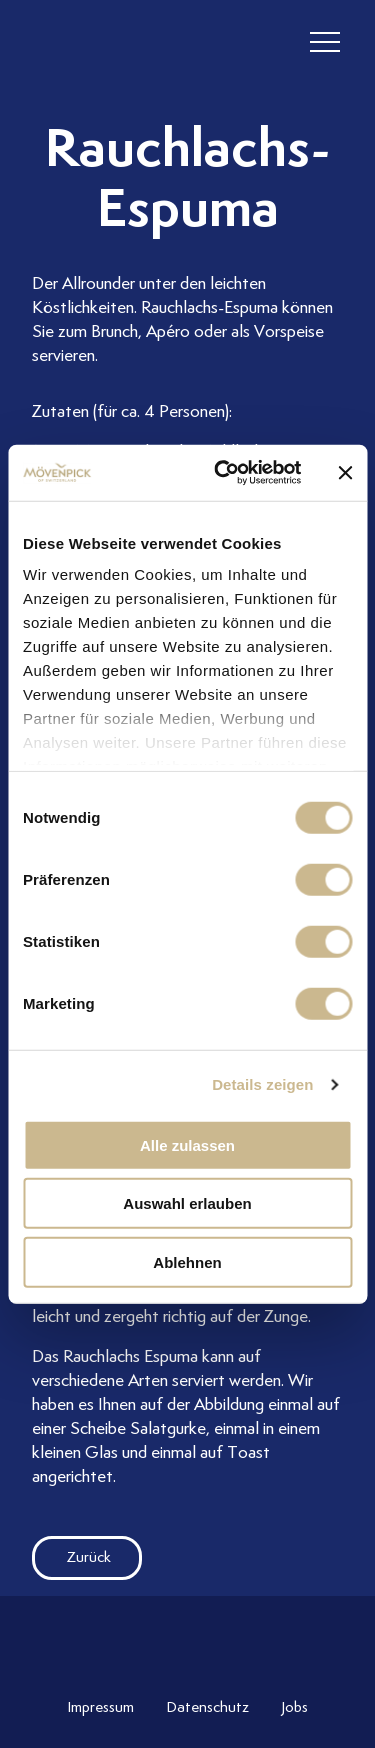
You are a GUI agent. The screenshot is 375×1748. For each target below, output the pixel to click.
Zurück (71, 1557)
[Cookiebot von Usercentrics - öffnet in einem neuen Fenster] (223, 473)
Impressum (100, 1707)
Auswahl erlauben (187, 1203)
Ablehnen (187, 1261)
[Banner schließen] (345, 473)
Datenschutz (207, 1707)
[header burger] (325, 42)
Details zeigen (262, 1084)
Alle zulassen (187, 1144)
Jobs (294, 1707)
